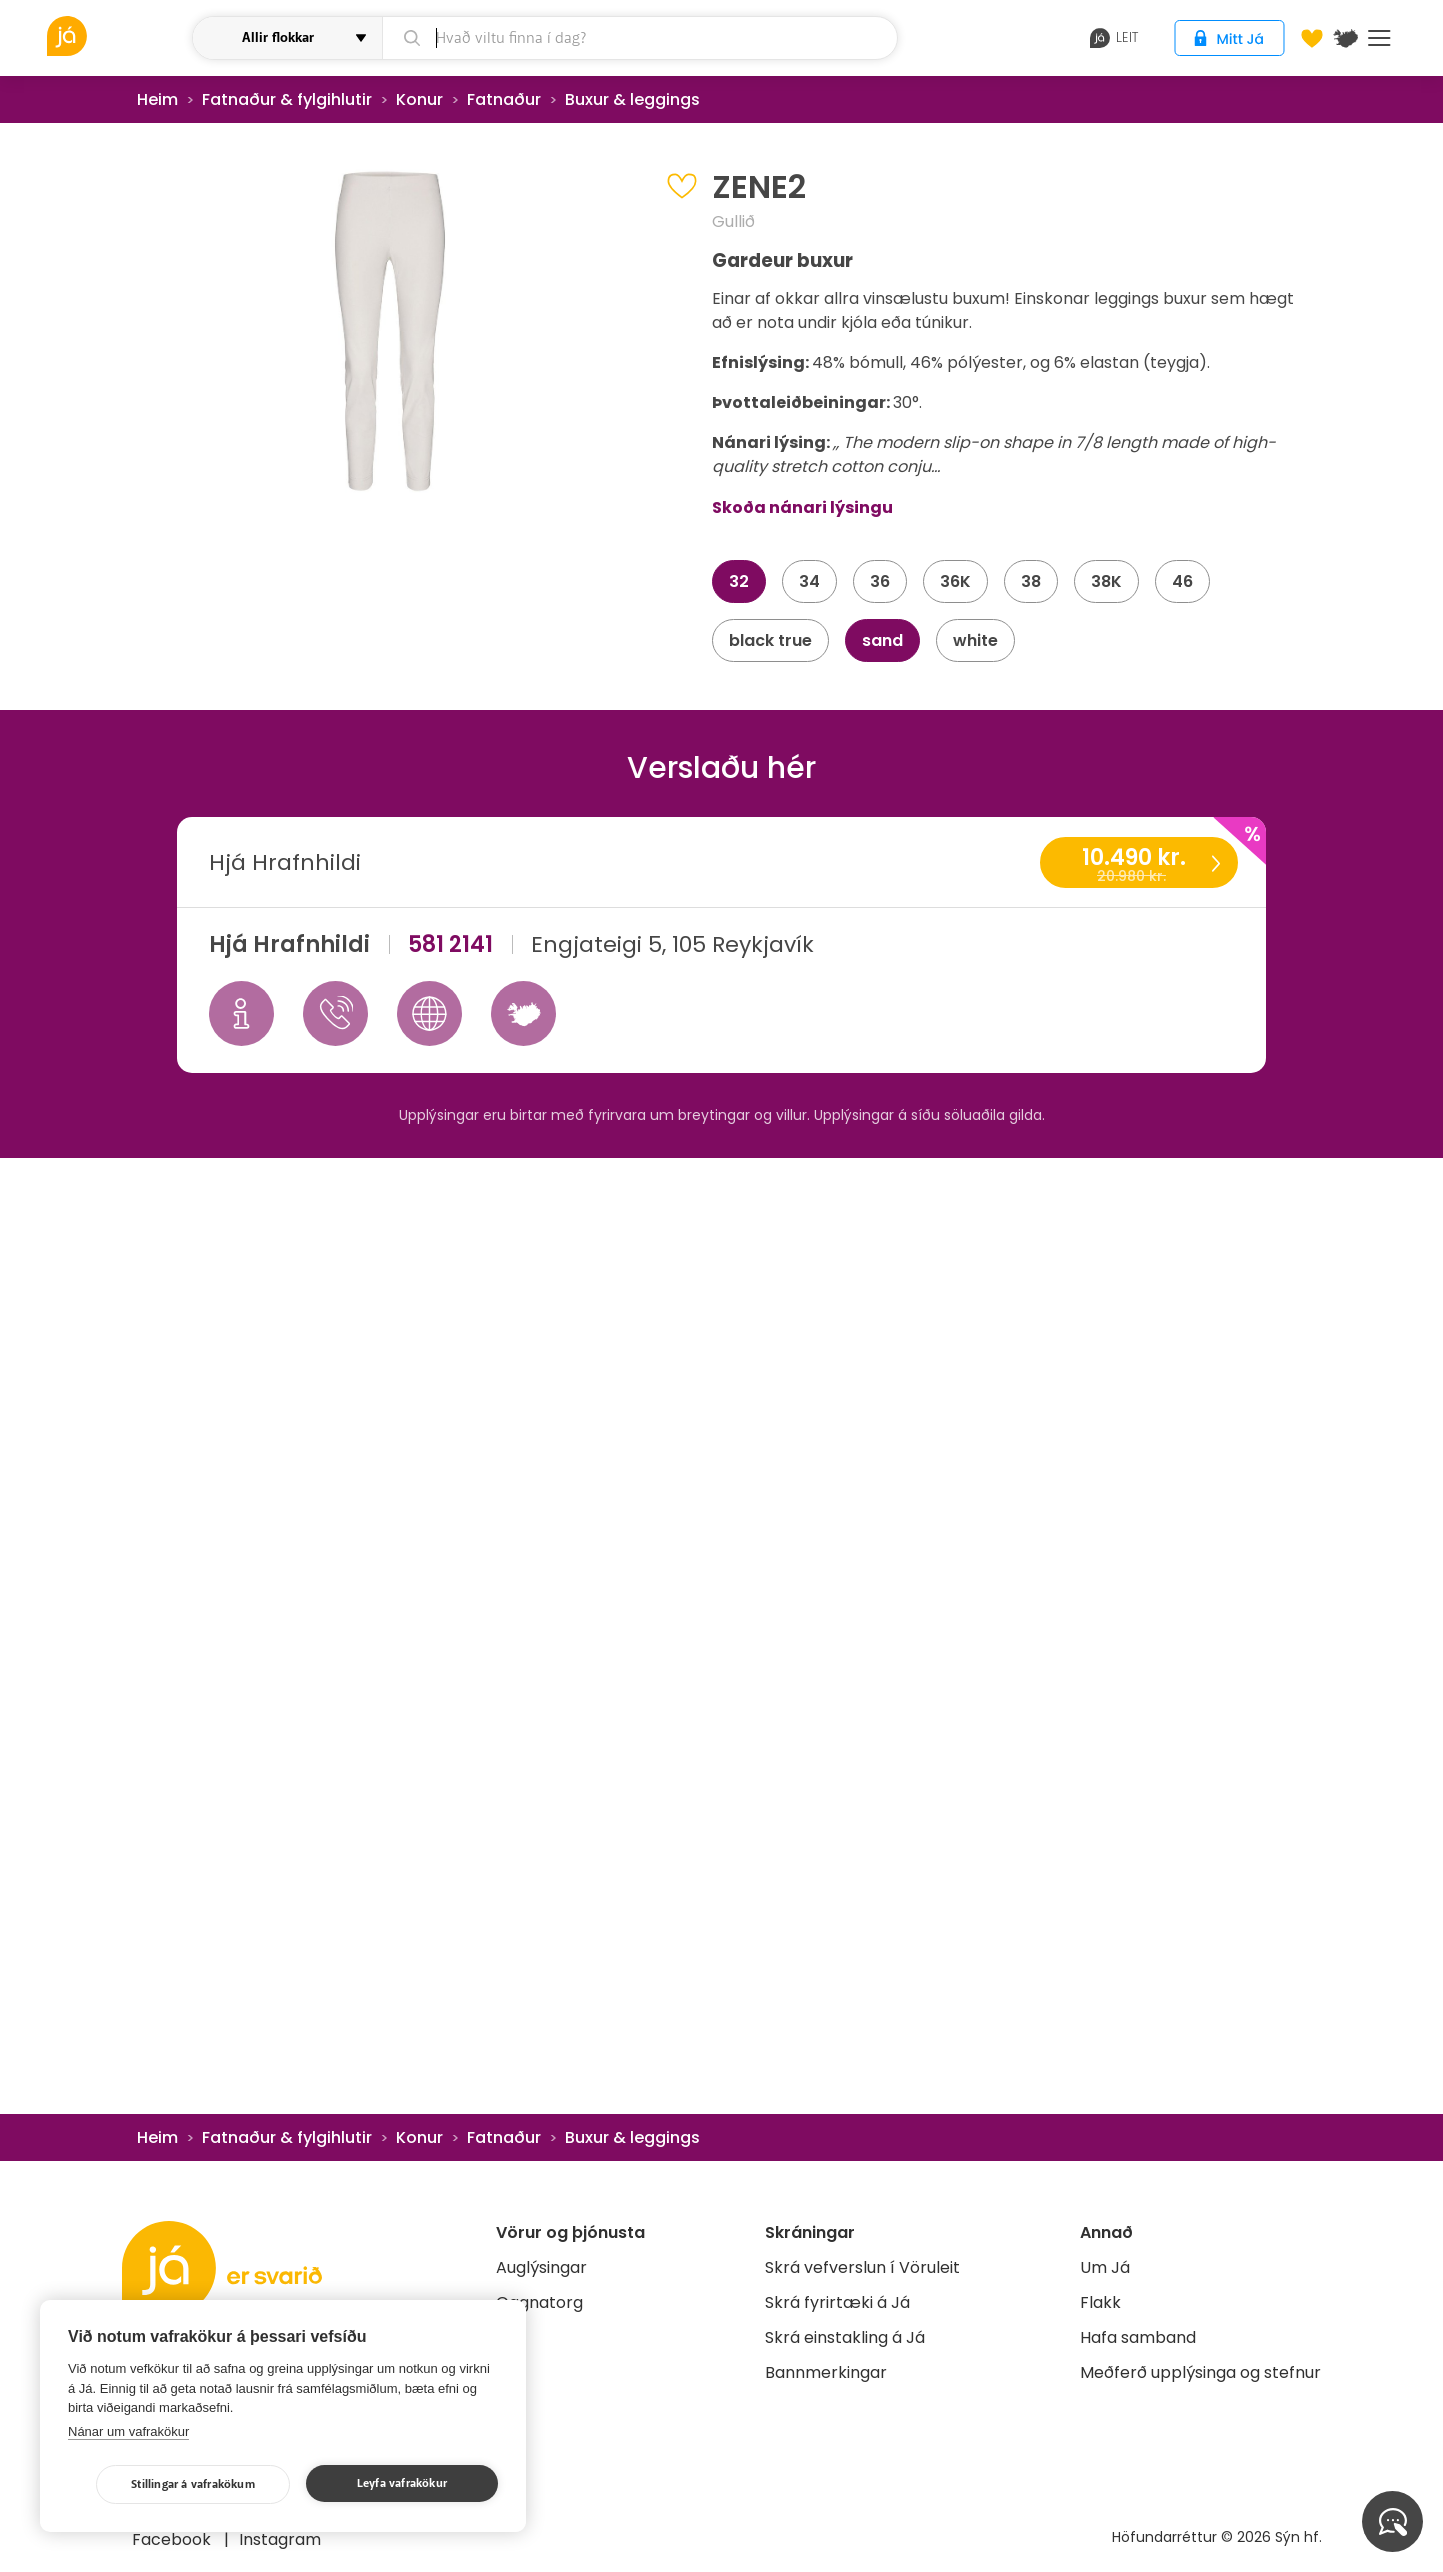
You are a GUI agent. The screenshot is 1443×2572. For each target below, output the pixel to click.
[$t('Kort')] (1346, 38)
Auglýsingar (541, 2267)
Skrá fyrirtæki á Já (837, 2302)
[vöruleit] (117, 36)
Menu (1379, 38)
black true (770, 640)
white (975, 640)
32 (739, 581)
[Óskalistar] (1312, 38)
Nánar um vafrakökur (128, 2431)
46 (1182, 581)
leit (1114, 38)
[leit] (639, 38)
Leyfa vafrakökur (402, 2483)
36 (880, 581)
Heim (157, 99)
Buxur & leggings (632, 99)
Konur (419, 99)
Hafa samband (1138, 2337)
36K (955, 581)
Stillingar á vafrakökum (193, 2484)
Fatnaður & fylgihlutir (287, 99)
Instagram (280, 2539)
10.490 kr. (1138, 864)
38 (1031, 581)
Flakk (1100, 2302)
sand (882, 640)
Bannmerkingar (826, 2372)
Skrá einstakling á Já (845, 2337)
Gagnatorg (539, 2302)
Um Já (1105, 2267)
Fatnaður (504, 99)
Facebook (173, 2539)
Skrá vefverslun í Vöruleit (862, 2267)
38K (1106, 581)
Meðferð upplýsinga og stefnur (1200, 2372)
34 (809, 581)
